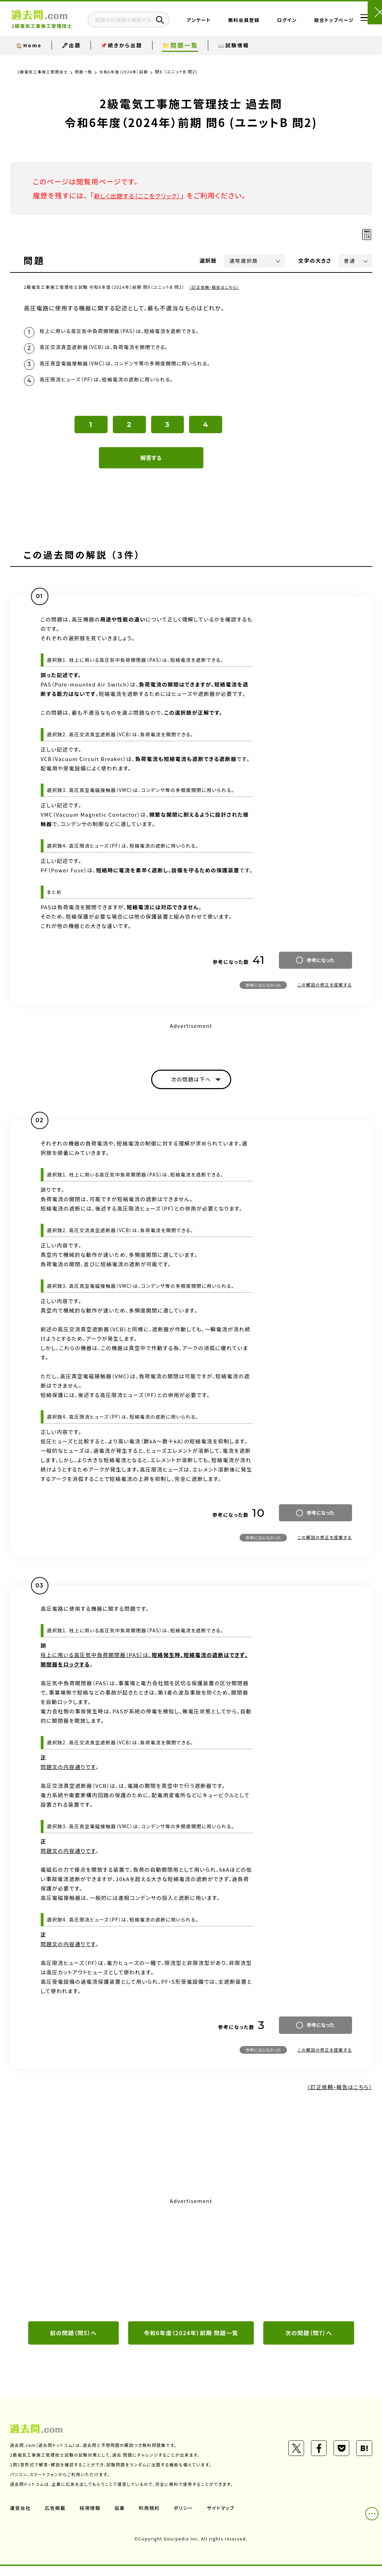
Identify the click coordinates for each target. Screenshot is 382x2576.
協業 (122, 2517)
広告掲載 (56, 2517)
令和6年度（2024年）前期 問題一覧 (191, 2342)
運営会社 (21, 2517)
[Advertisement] (191, 2267)
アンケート (219, 27)
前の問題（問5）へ (73, 2342)
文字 (315, 260)
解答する (151, 464)
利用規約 (152, 2517)
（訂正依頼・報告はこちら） (216, 287)
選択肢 (208, 260)
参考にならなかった (263, 992)
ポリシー (187, 2517)
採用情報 (92, 2517)
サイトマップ (225, 2517)
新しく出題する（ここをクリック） (145, 195)
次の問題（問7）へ (309, 2342)
